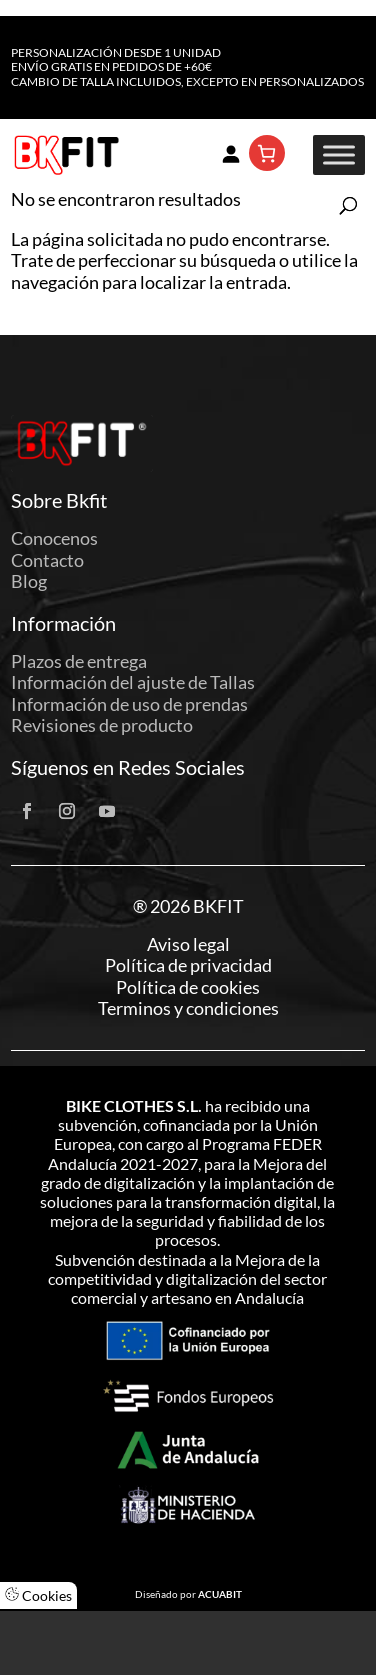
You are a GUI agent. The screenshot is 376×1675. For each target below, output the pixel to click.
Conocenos (54, 538)
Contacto (47, 560)
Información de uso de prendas (129, 704)
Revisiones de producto (102, 725)
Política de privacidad (188, 965)
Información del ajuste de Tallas (133, 682)
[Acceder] (231, 153)
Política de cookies (188, 987)
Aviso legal (188, 944)
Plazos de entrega (79, 661)
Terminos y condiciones (188, 1008)
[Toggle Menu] (339, 155)
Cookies (38, 1595)
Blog (29, 581)
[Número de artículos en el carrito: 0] (267, 153)
